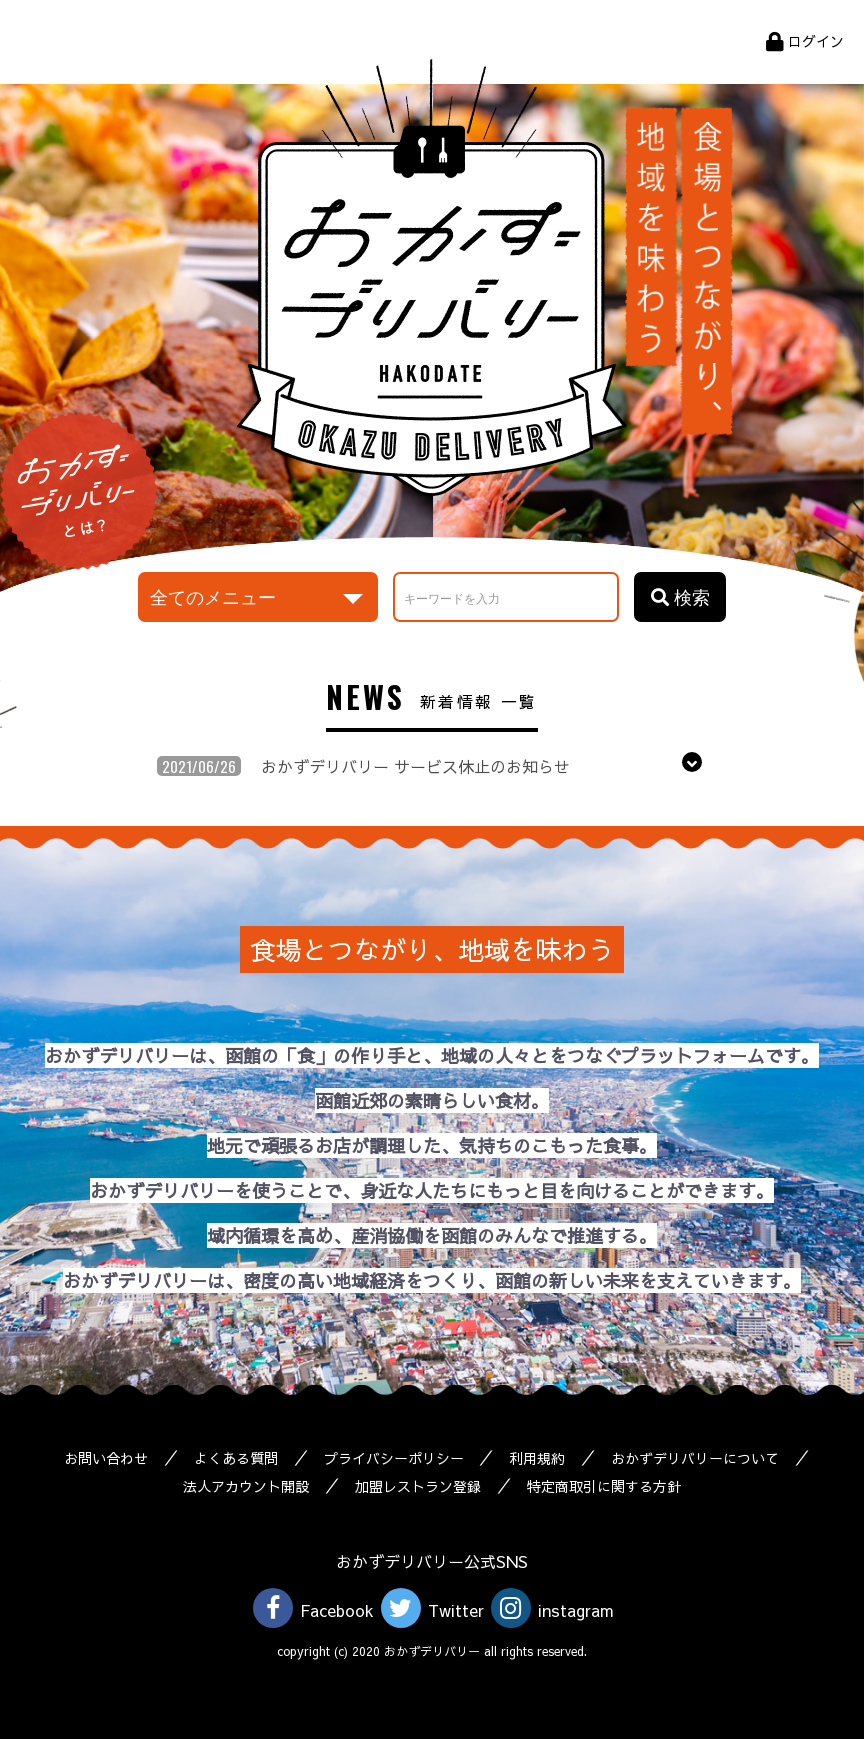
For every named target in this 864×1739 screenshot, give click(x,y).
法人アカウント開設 (246, 1486)
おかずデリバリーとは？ (79, 491)
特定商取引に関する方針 (604, 1486)
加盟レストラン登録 (418, 1486)
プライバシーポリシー (394, 1458)
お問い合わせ (106, 1458)
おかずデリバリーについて (696, 1458)
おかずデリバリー (432, 277)
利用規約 (538, 1458)
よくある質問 (236, 1458)
